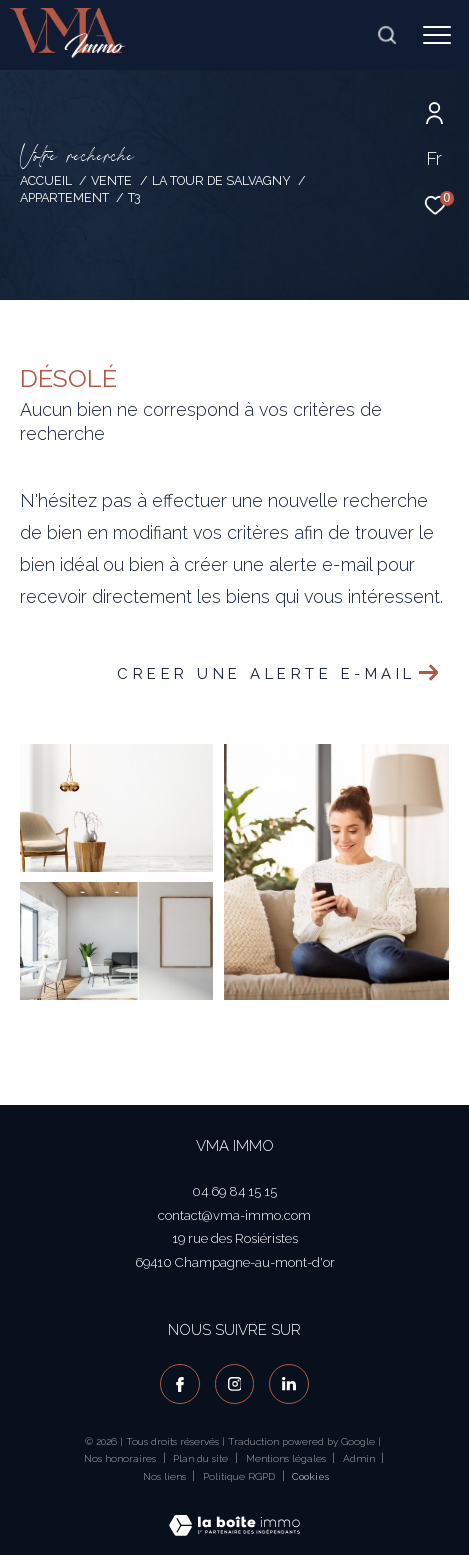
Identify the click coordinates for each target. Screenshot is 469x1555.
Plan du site (202, 1458)
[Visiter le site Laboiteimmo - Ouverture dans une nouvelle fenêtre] (234, 1512)
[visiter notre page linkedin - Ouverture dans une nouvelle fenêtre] (289, 1384)
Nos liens (166, 1476)
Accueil (46, 180)
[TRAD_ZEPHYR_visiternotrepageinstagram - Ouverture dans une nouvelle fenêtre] (235, 1384)
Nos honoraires (120, 1458)
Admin (360, 1458)
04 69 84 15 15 (234, 1191)
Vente (111, 180)
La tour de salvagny (221, 180)
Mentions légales (287, 1458)
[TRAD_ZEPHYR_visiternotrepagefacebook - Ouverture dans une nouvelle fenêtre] (180, 1384)
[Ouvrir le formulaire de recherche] (387, 35)
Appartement (64, 197)
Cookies (310, 1476)
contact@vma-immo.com (234, 1215)
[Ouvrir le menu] (437, 35)
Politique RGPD (239, 1476)
